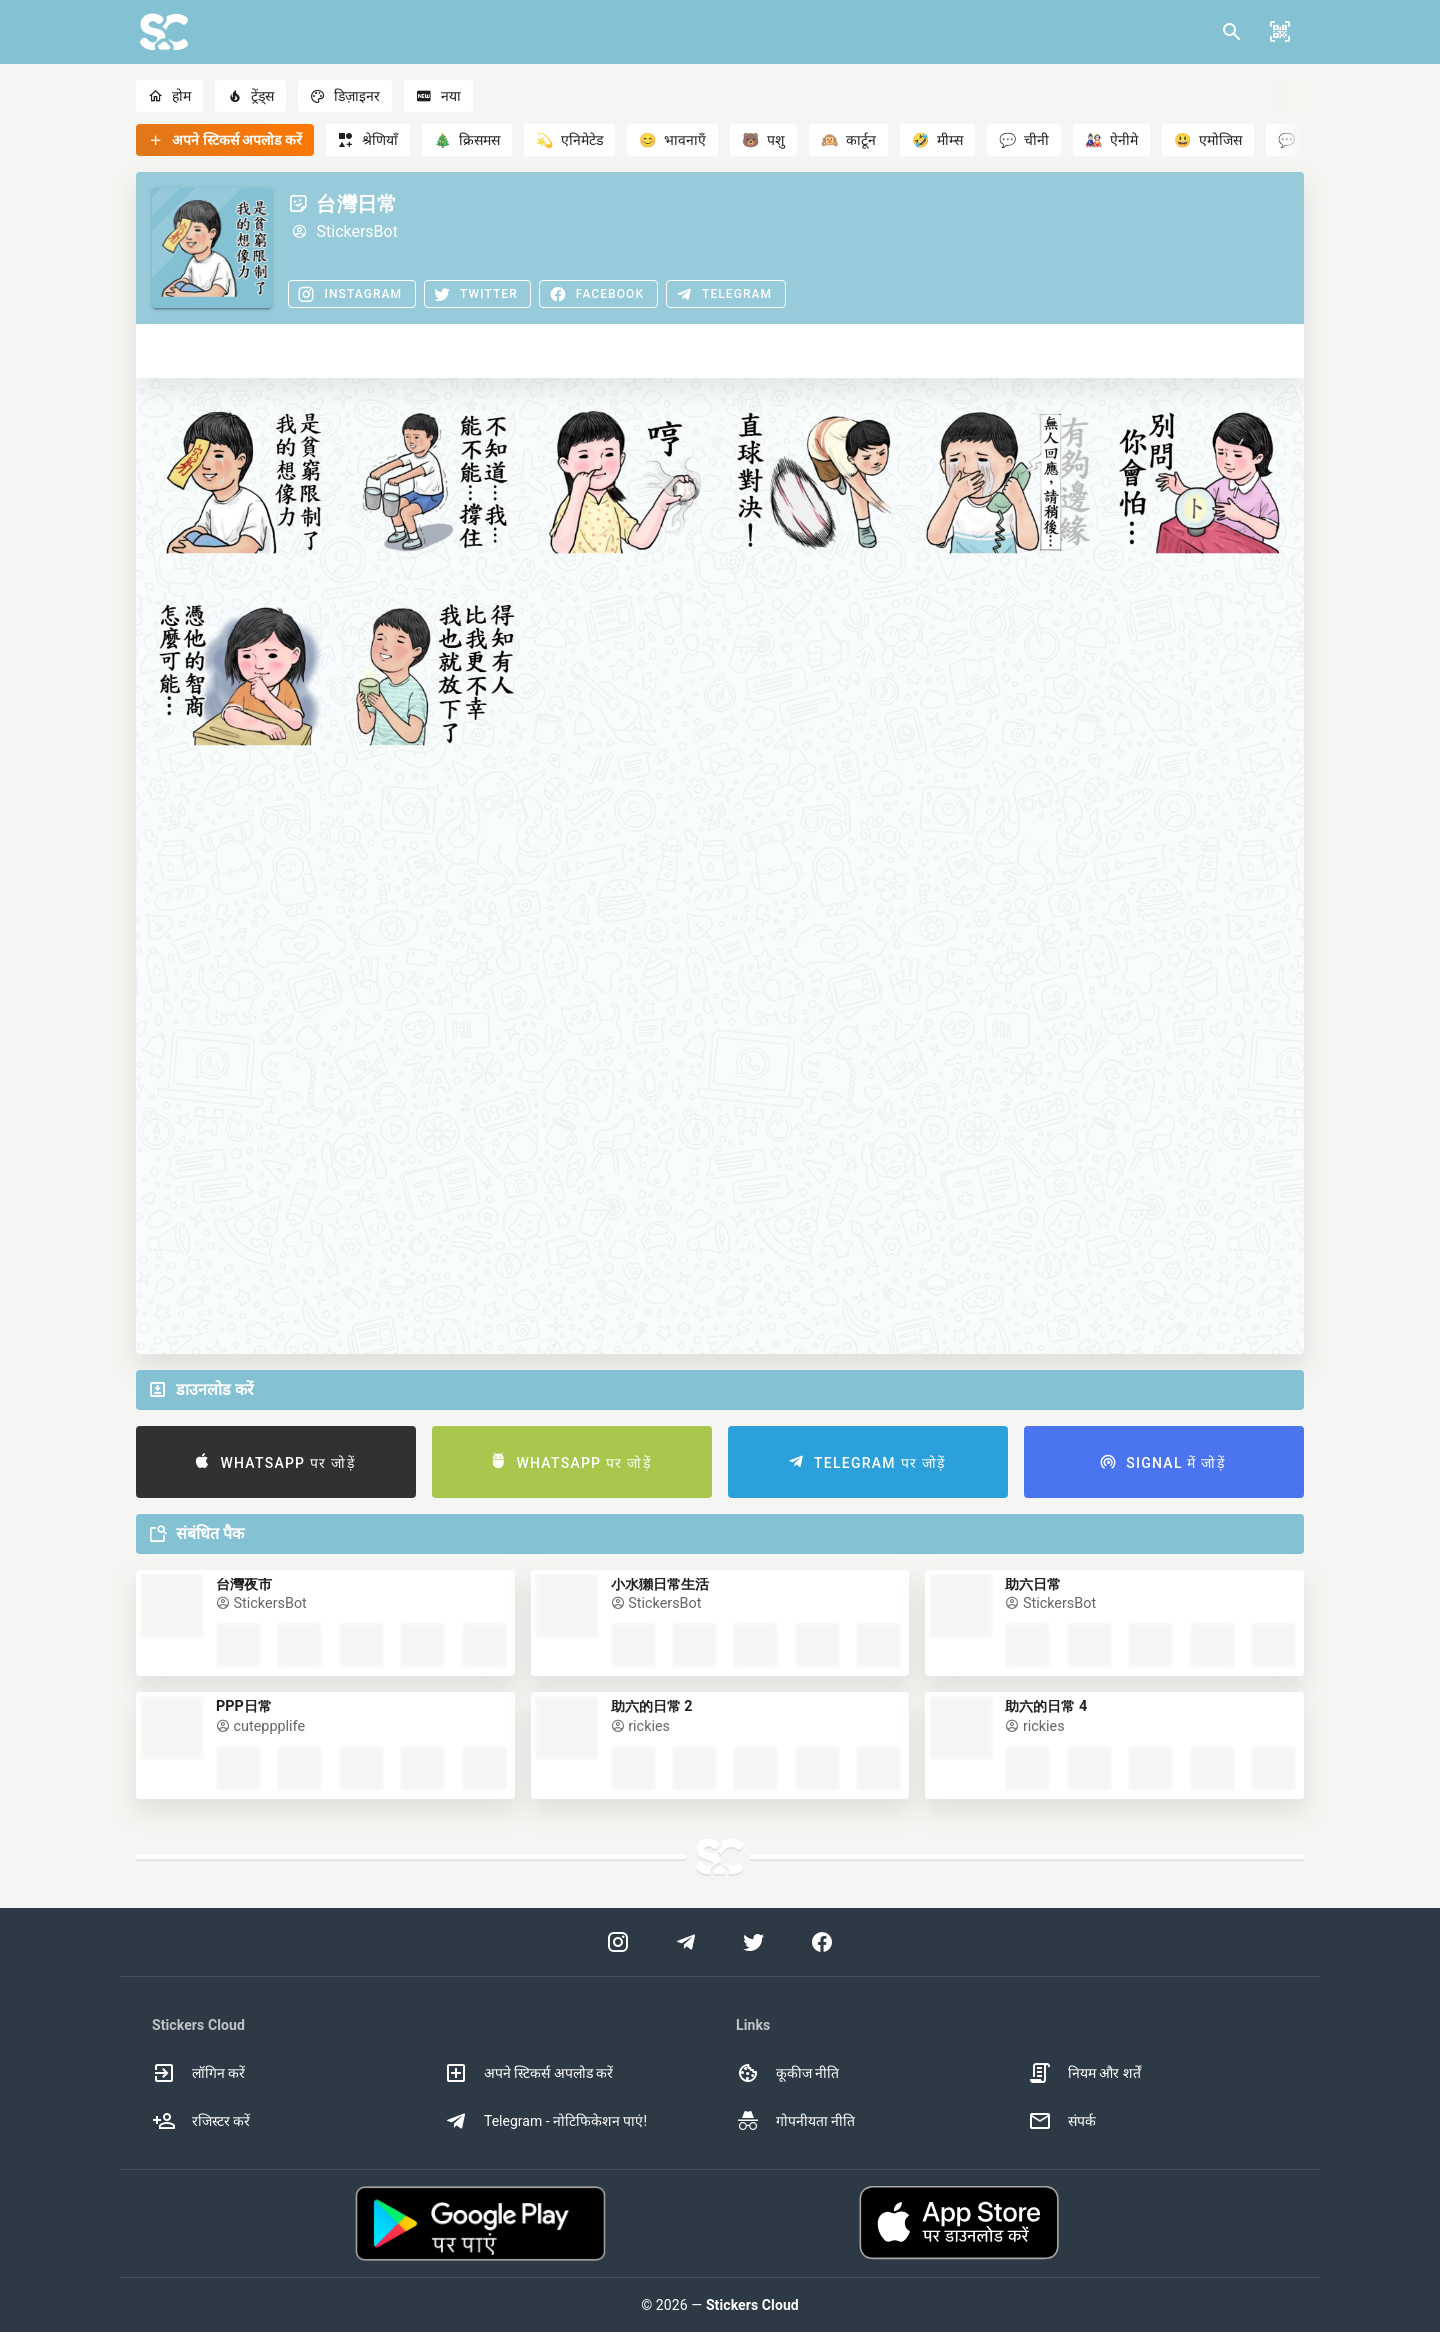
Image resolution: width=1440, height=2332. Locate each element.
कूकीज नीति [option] (787, 2073)
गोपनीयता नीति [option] (795, 2121)
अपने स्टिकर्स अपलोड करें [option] (528, 2073)
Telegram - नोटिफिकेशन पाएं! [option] (545, 2121)
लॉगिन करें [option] (198, 2073)
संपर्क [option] (1062, 2121)
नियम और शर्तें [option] (1084, 2073)
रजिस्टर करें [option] (201, 2121)
